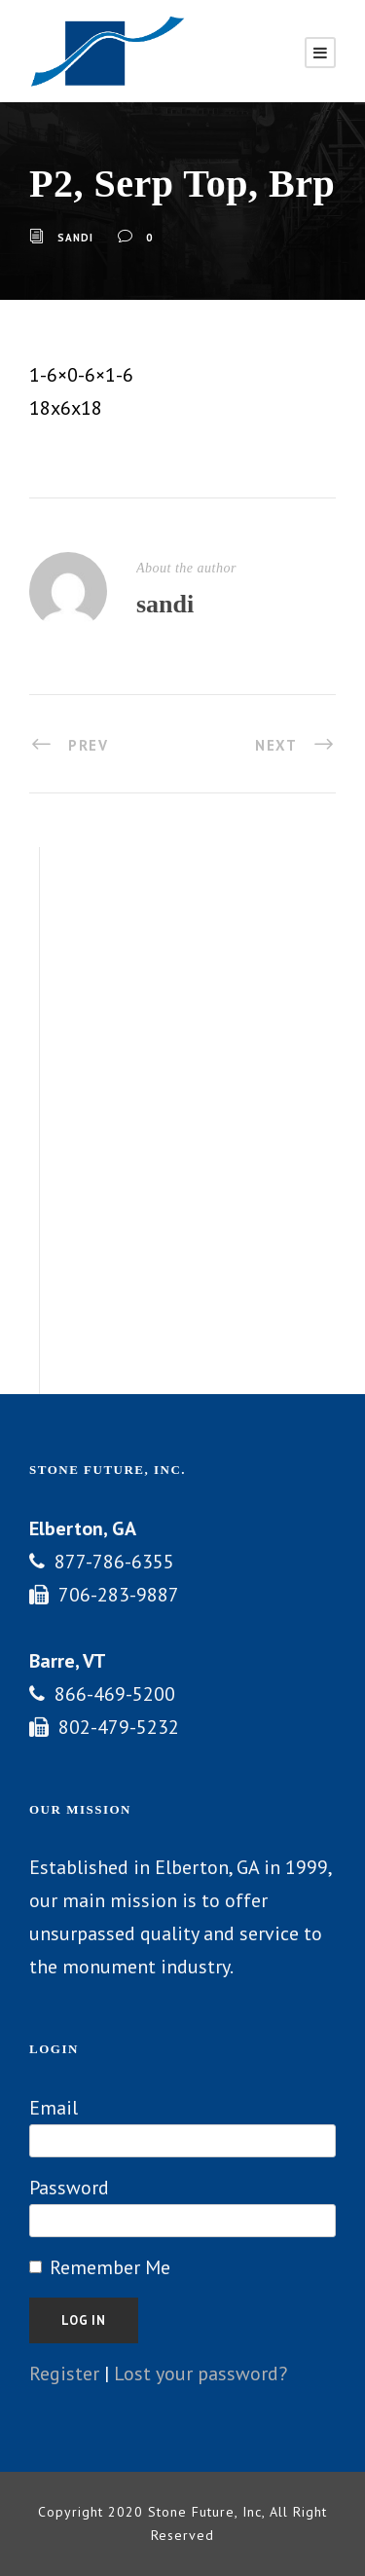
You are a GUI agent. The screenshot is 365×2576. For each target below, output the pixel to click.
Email (53, 2107)
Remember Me (110, 2267)
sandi (75, 237)
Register (64, 2373)
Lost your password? (200, 2373)
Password (69, 2187)
